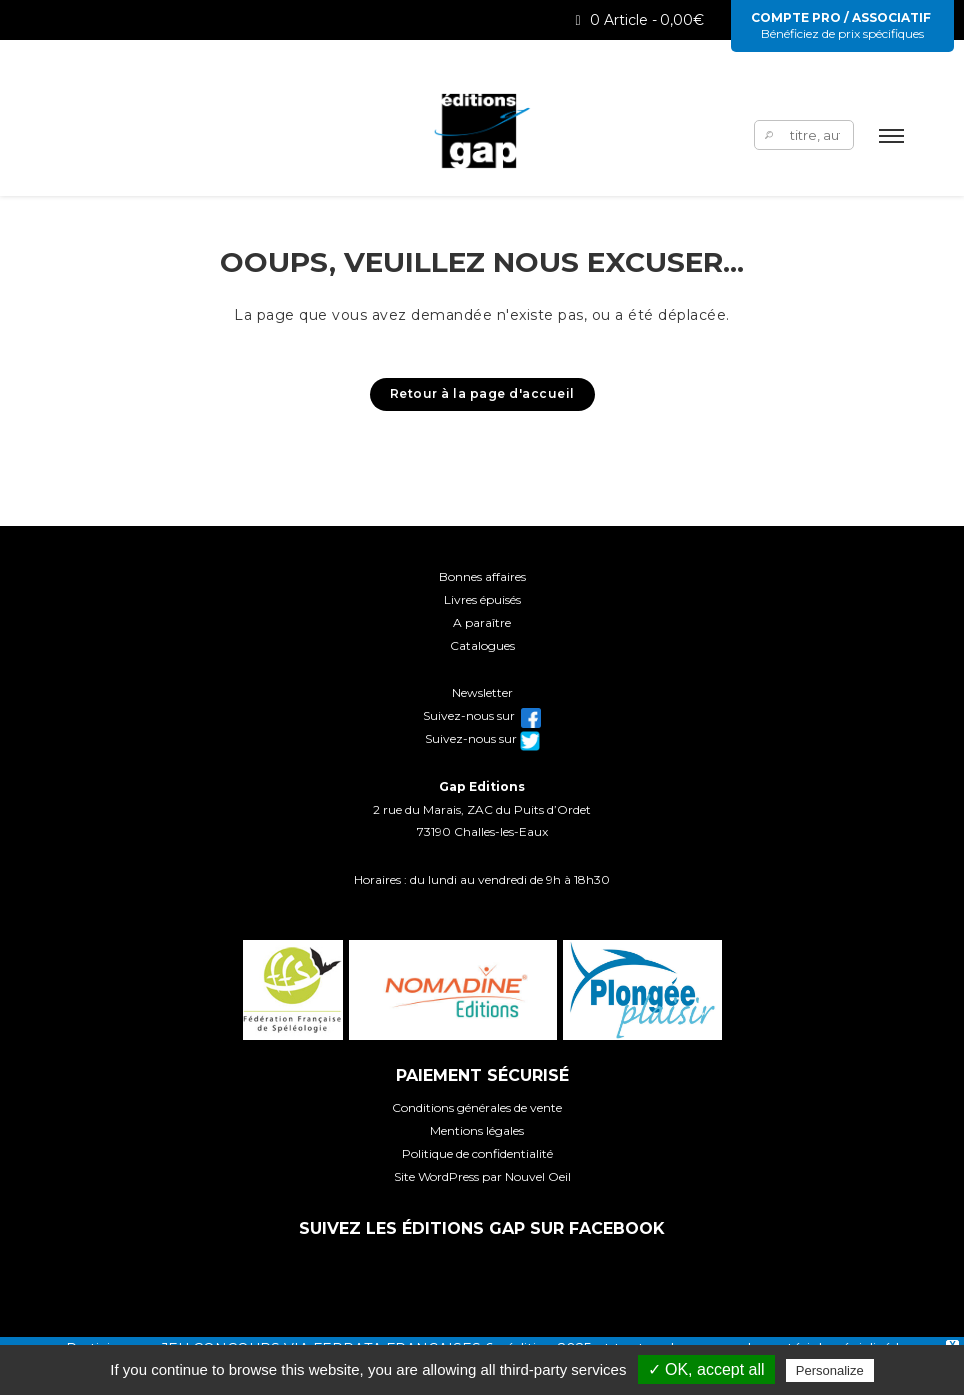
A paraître (482, 622)
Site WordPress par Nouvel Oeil (482, 1176)
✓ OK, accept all (706, 1369)
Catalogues (482, 645)
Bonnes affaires (482, 576)
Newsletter (482, 692)
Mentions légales (477, 1130)
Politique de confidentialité (477, 1153)
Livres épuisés (482, 599)
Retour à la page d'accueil (482, 393)
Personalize (830, 1370)
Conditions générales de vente (477, 1107)
